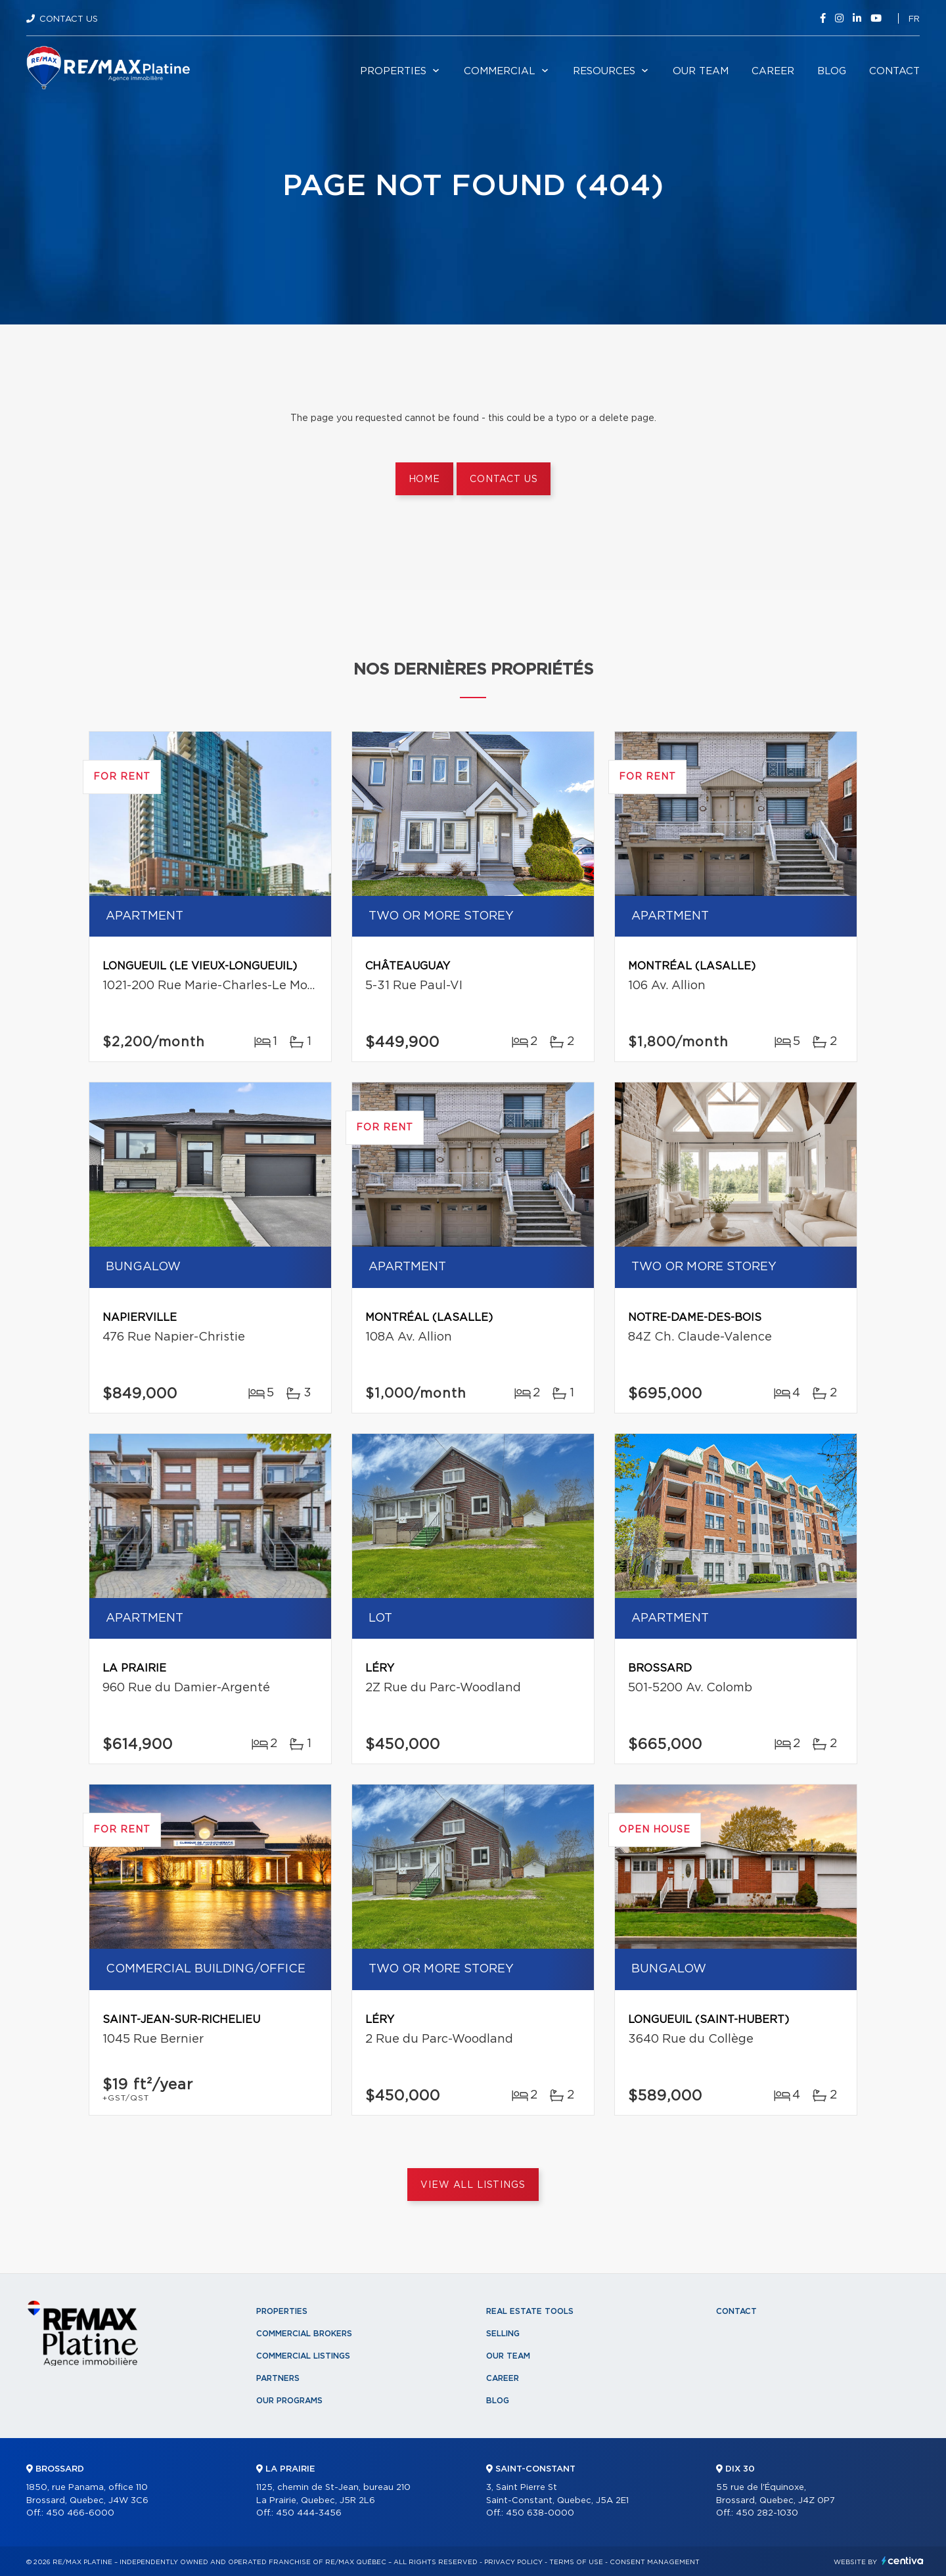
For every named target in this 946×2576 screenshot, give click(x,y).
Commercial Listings (303, 2356)
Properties (393, 71)
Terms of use (576, 2562)
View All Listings (472, 2185)
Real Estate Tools (530, 2311)
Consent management (655, 2562)
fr (914, 19)
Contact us (503, 479)
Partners (278, 2378)
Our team (701, 71)
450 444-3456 (309, 2513)
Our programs (289, 2401)
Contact (894, 71)
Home (424, 479)
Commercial (499, 71)
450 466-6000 (80, 2513)
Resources (604, 71)
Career (773, 71)
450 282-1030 (767, 2513)
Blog (831, 71)
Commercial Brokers (304, 2334)
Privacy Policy (513, 2562)
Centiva (903, 2560)
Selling (503, 2334)
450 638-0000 (540, 2513)
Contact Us (68, 19)
